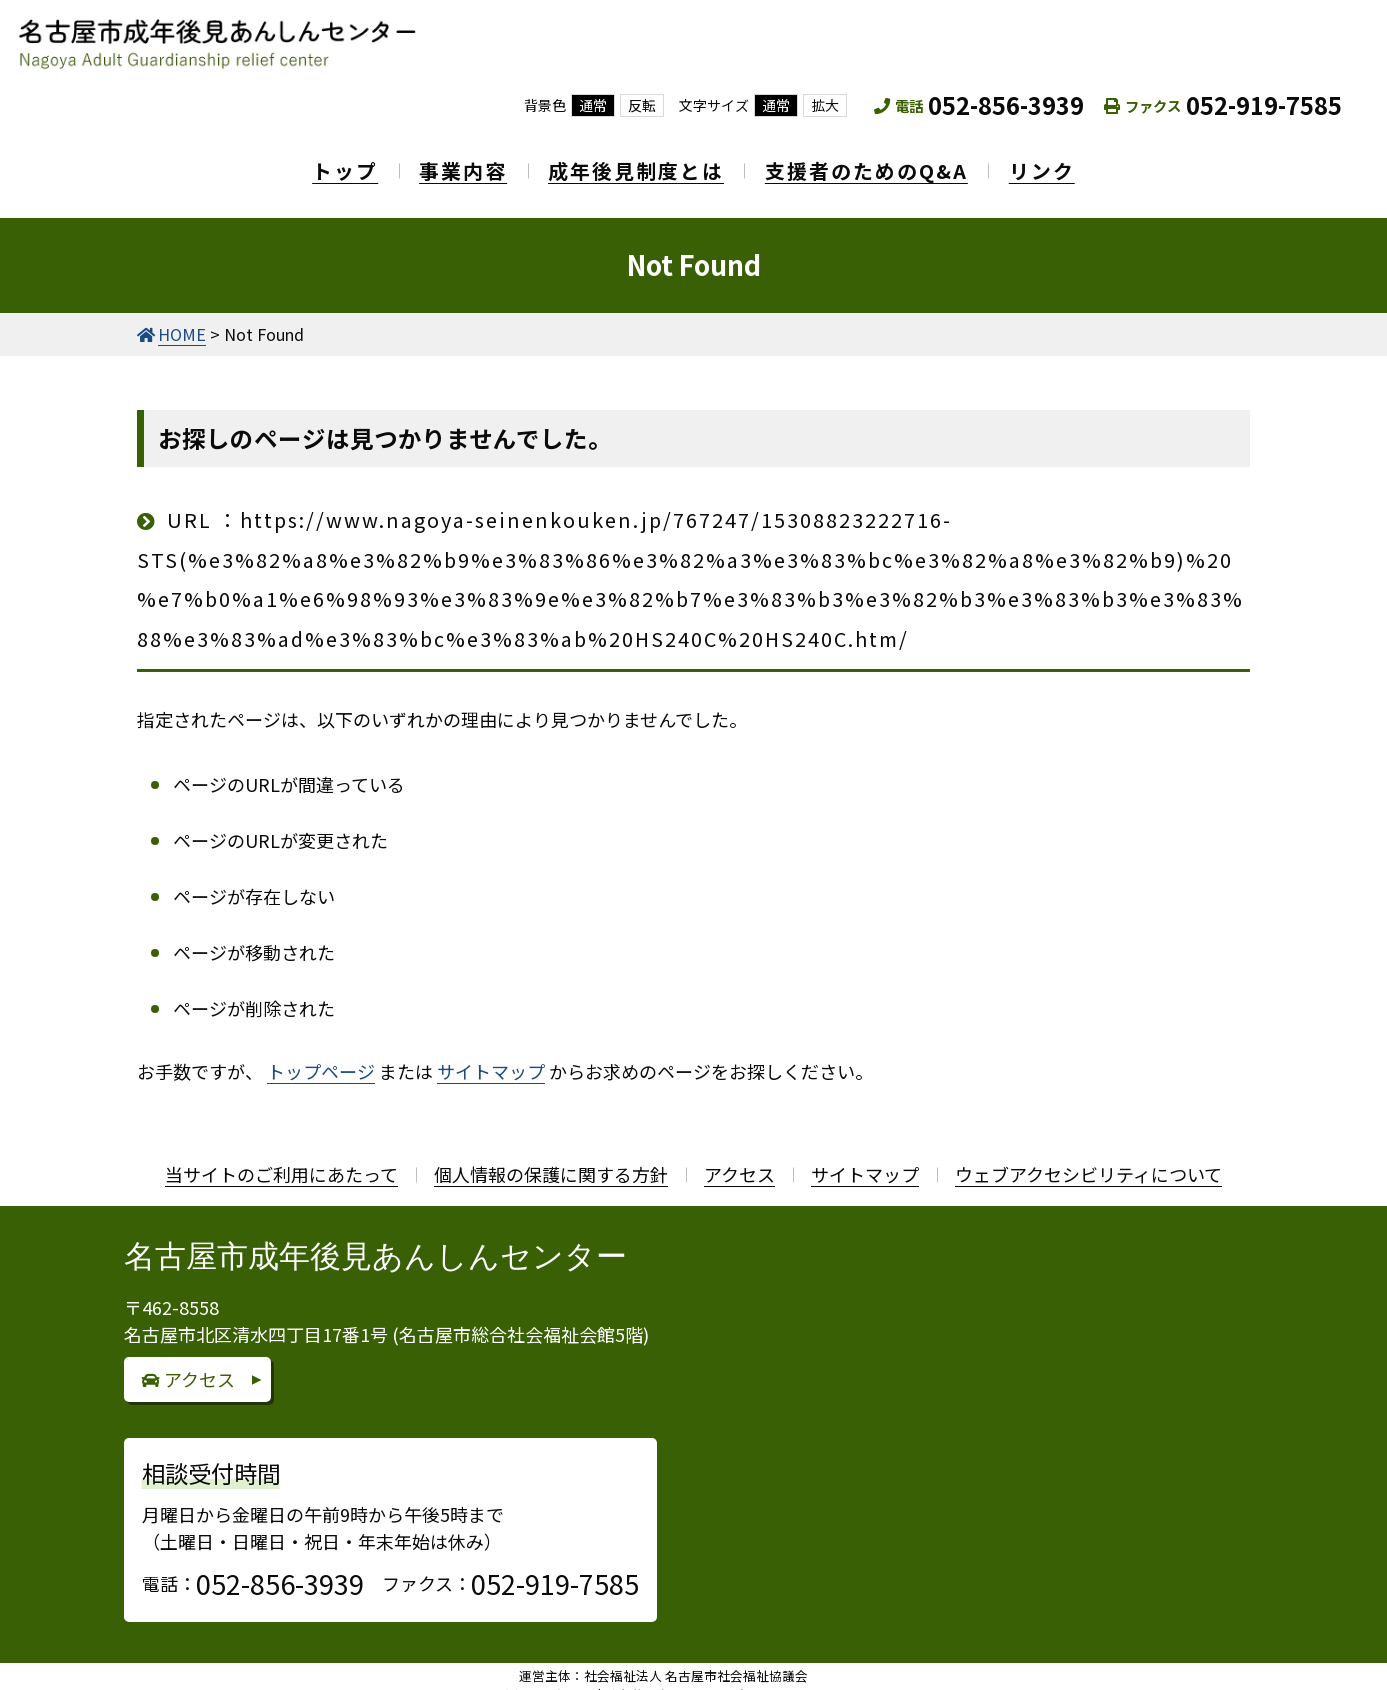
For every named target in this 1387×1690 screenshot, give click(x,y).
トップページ (321, 1053)
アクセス (739, 1156)
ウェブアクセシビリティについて (1088, 1156)
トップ (319, 161)
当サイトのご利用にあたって (281, 1156)
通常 (593, 105)
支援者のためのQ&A (879, 161)
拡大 (825, 105)
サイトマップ (491, 1053)
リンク (1068, 161)
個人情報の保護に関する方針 (551, 1156)
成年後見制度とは (636, 161)
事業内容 (450, 161)
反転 (642, 105)
